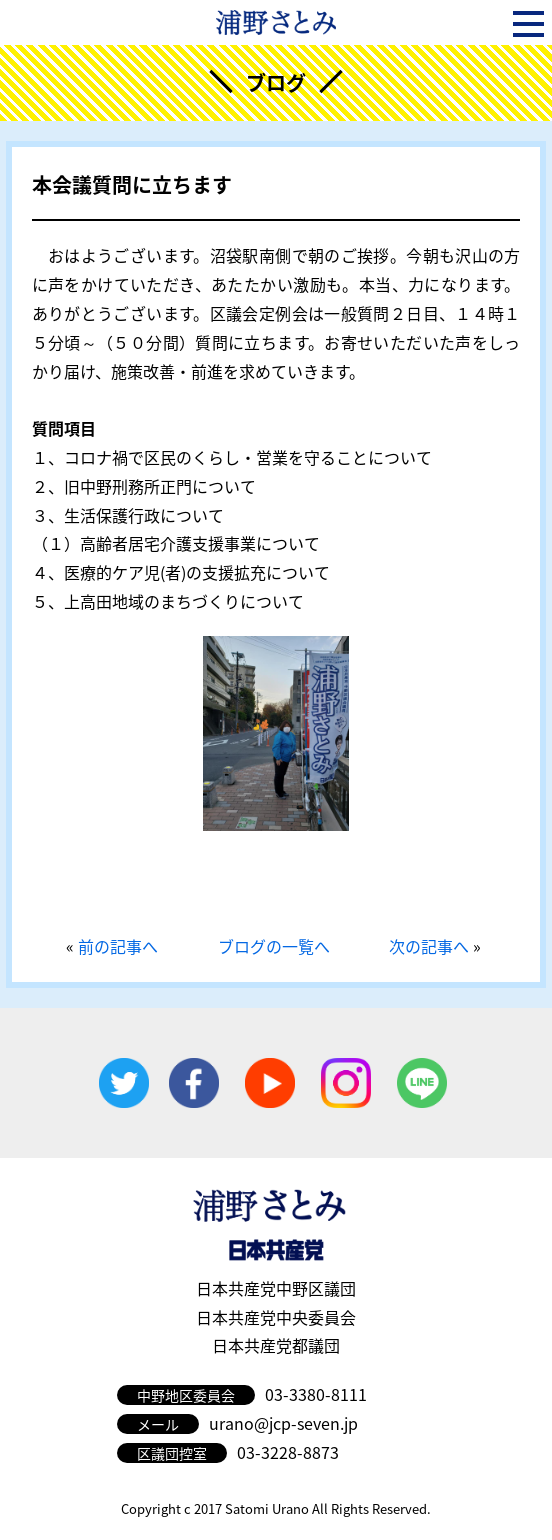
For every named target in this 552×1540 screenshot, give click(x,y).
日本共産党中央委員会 (276, 1317)
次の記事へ (429, 946)
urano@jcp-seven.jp (283, 1423)
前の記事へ (118, 946)
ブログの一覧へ (274, 946)
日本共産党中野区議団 (276, 1288)
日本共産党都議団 (276, 1345)
